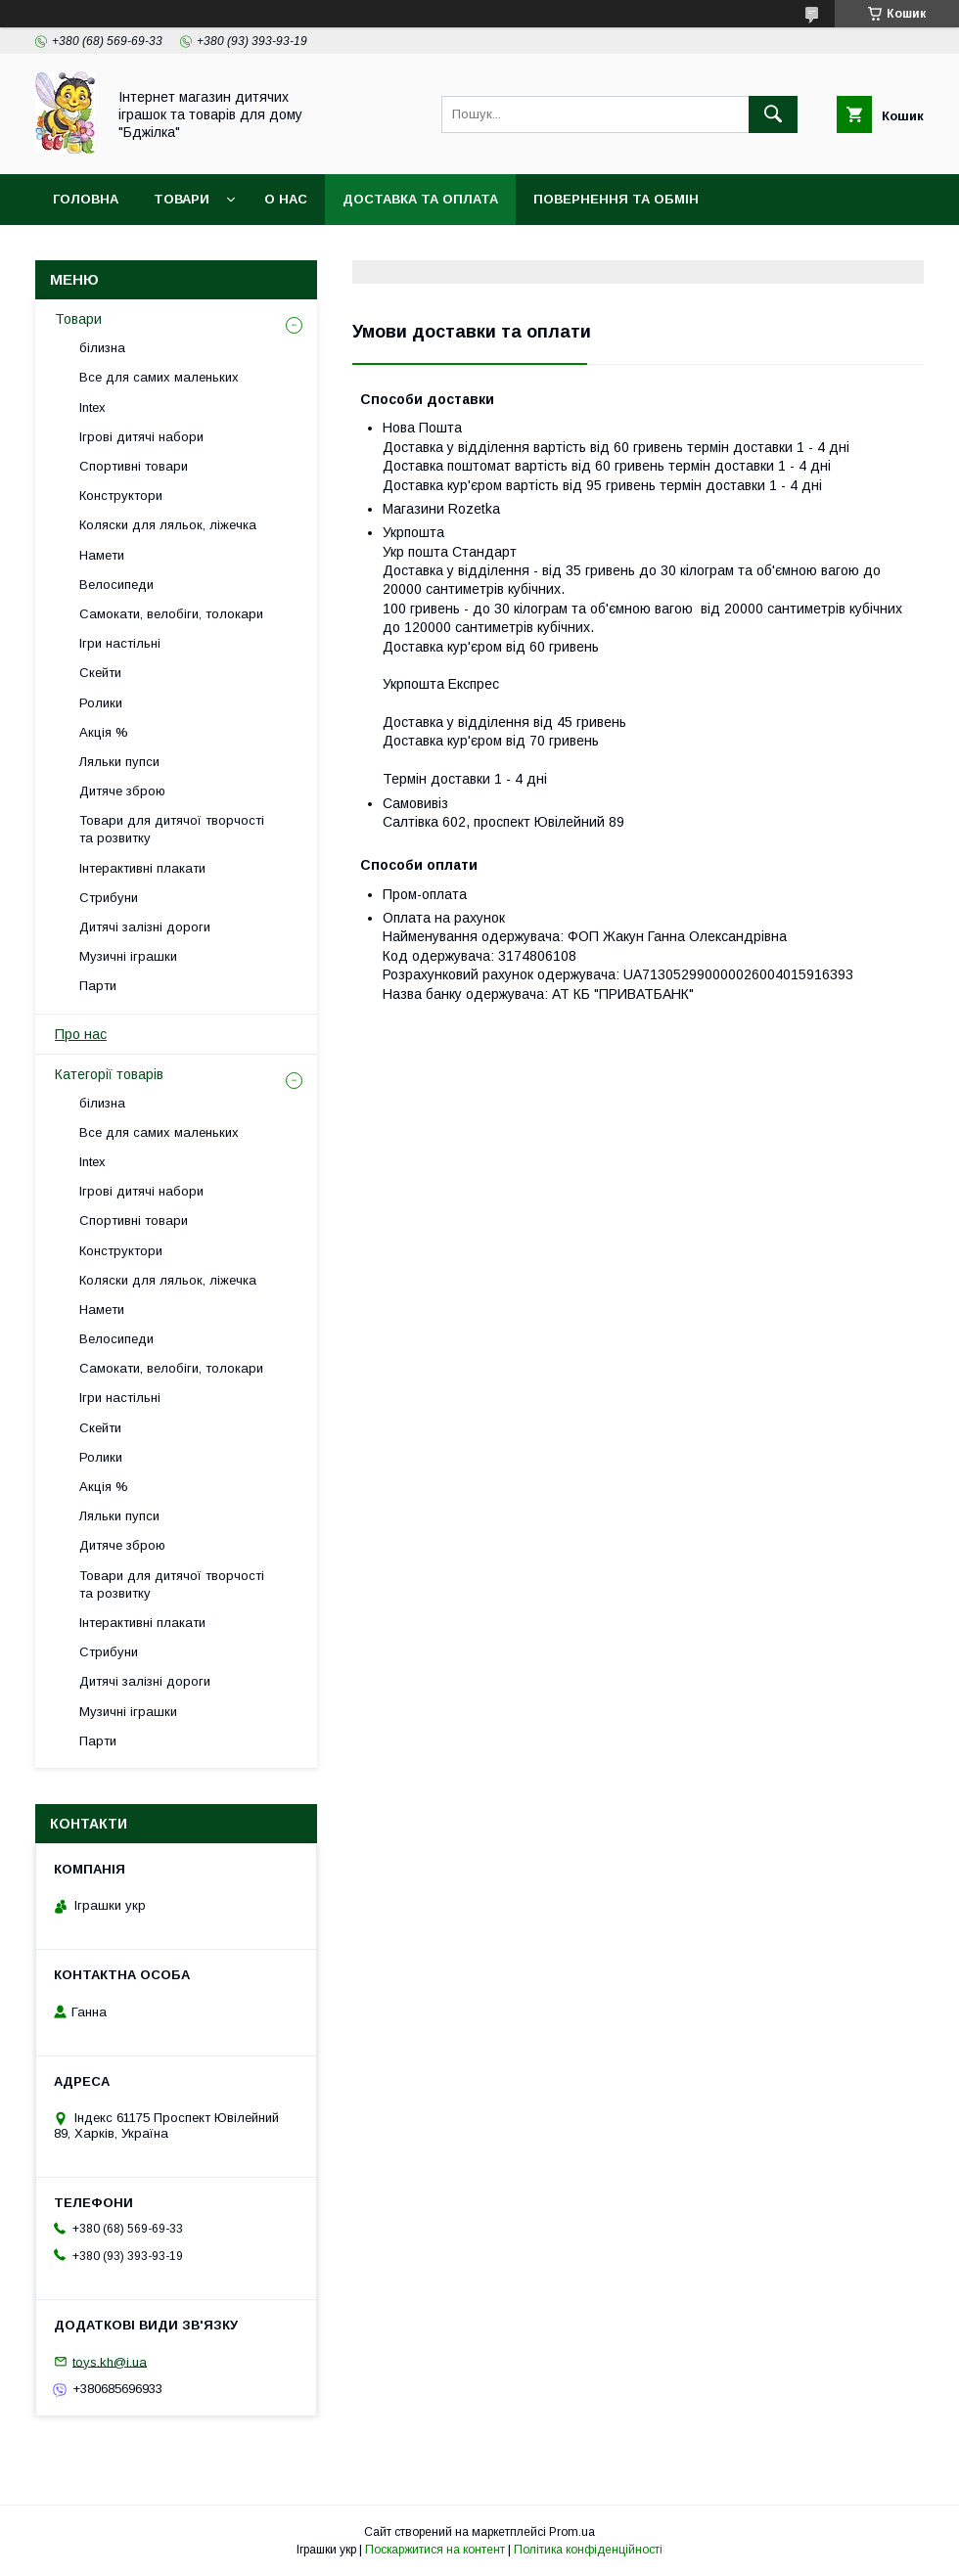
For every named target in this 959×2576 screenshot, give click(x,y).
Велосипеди (116, 584)
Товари (181, 199)
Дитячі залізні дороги (144, 927)
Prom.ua (572, 2532)
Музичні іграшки (128, 956)
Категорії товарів (109, 1074)
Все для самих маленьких (159, 377)
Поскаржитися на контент (435, 2549)
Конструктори (120, 495)
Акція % (103, 732)
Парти (97, 985)
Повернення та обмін (616, 199)
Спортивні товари (133, 466)
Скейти (100, 672)
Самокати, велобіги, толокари (171, 614)
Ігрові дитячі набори (141, 436)
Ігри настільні (119, 643)
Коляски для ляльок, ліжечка (167, 525)
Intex (92, 407)
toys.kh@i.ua (109, 2361)
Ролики (100, 703)
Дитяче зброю (122, 791)
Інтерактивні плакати (142, 868)
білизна (102, 347)
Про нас (81, 1034)
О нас (285, 199)
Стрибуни (108, 897)
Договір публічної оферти (154, 250)
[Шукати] (773, 114)
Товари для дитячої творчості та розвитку (171, 829)
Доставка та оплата (420, 199)
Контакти (328, 250)
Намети (101, 555)
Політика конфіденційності (588, 2549)
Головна (85, 199)
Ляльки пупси (119, 761)
